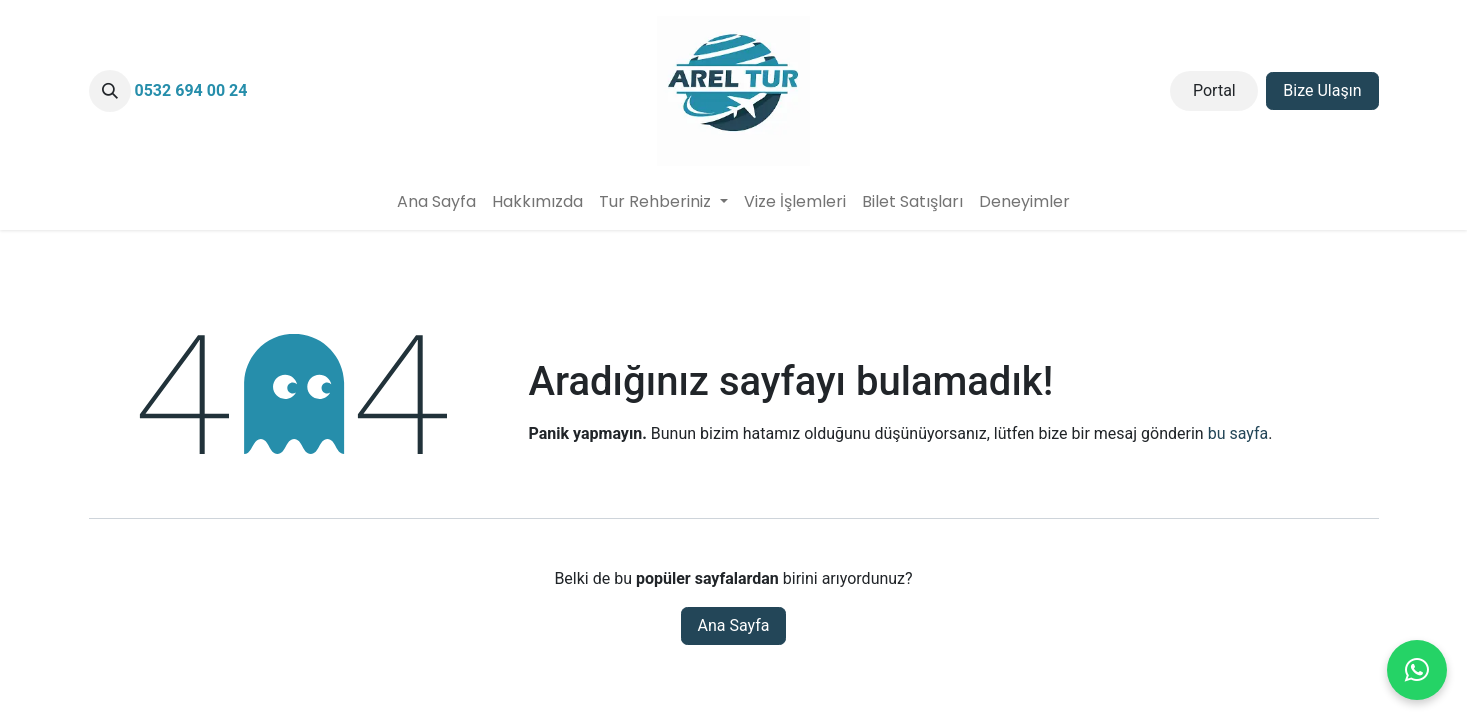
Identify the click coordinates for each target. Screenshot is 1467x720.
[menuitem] (436, 202)
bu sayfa (1238, 433)
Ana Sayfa (734, 625)
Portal (1214, 90)
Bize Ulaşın (1322, 90)
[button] (110, 91)
